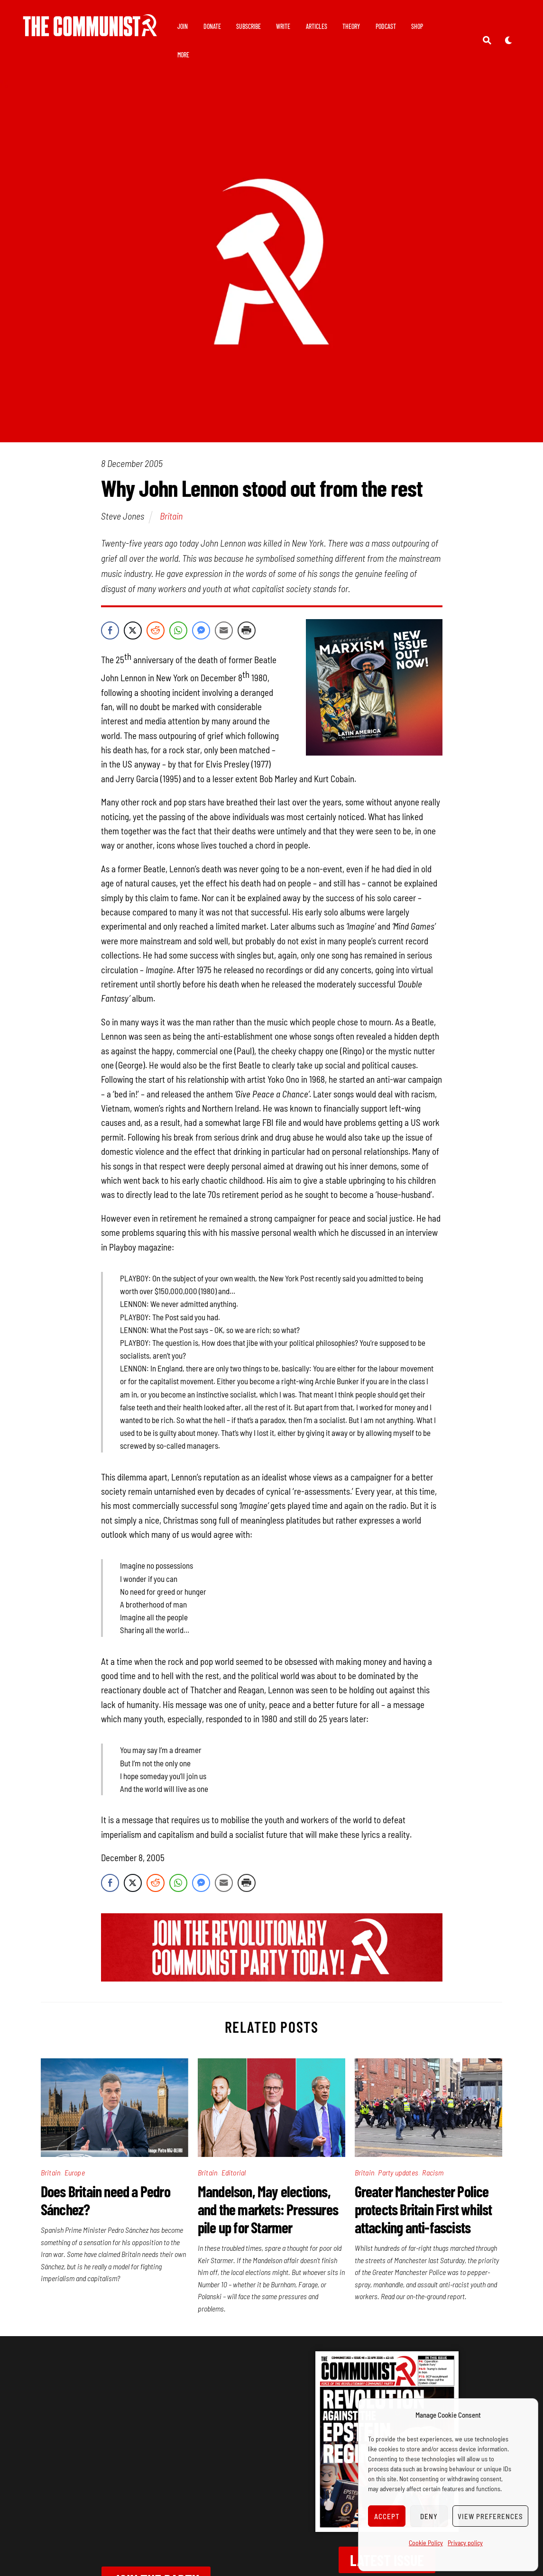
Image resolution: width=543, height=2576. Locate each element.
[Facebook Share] (110, 630)
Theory (358, 26)
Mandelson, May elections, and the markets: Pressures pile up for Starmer (268, 2209)
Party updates (398, 2172)
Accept (387, 2516)
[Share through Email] (224, 630)
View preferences (490, 2516)
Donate (219, 26)
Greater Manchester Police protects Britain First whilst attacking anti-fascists (423, 2209)
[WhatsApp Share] (178, 630)
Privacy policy (465, 2543)
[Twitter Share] (133, 630)
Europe (74, 2172)
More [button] (217, 55)
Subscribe (255, 26)
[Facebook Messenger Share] (201, 630)
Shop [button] (190, 55)
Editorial (233, 2172)
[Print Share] (247, 630)
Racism (432, 2172)
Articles (323, 26)
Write (290, 26)
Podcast (392, 26)
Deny (429, 2516)
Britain (171, 515)
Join (189, 26)
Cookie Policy (426, 2543)
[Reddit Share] (156, 630)
